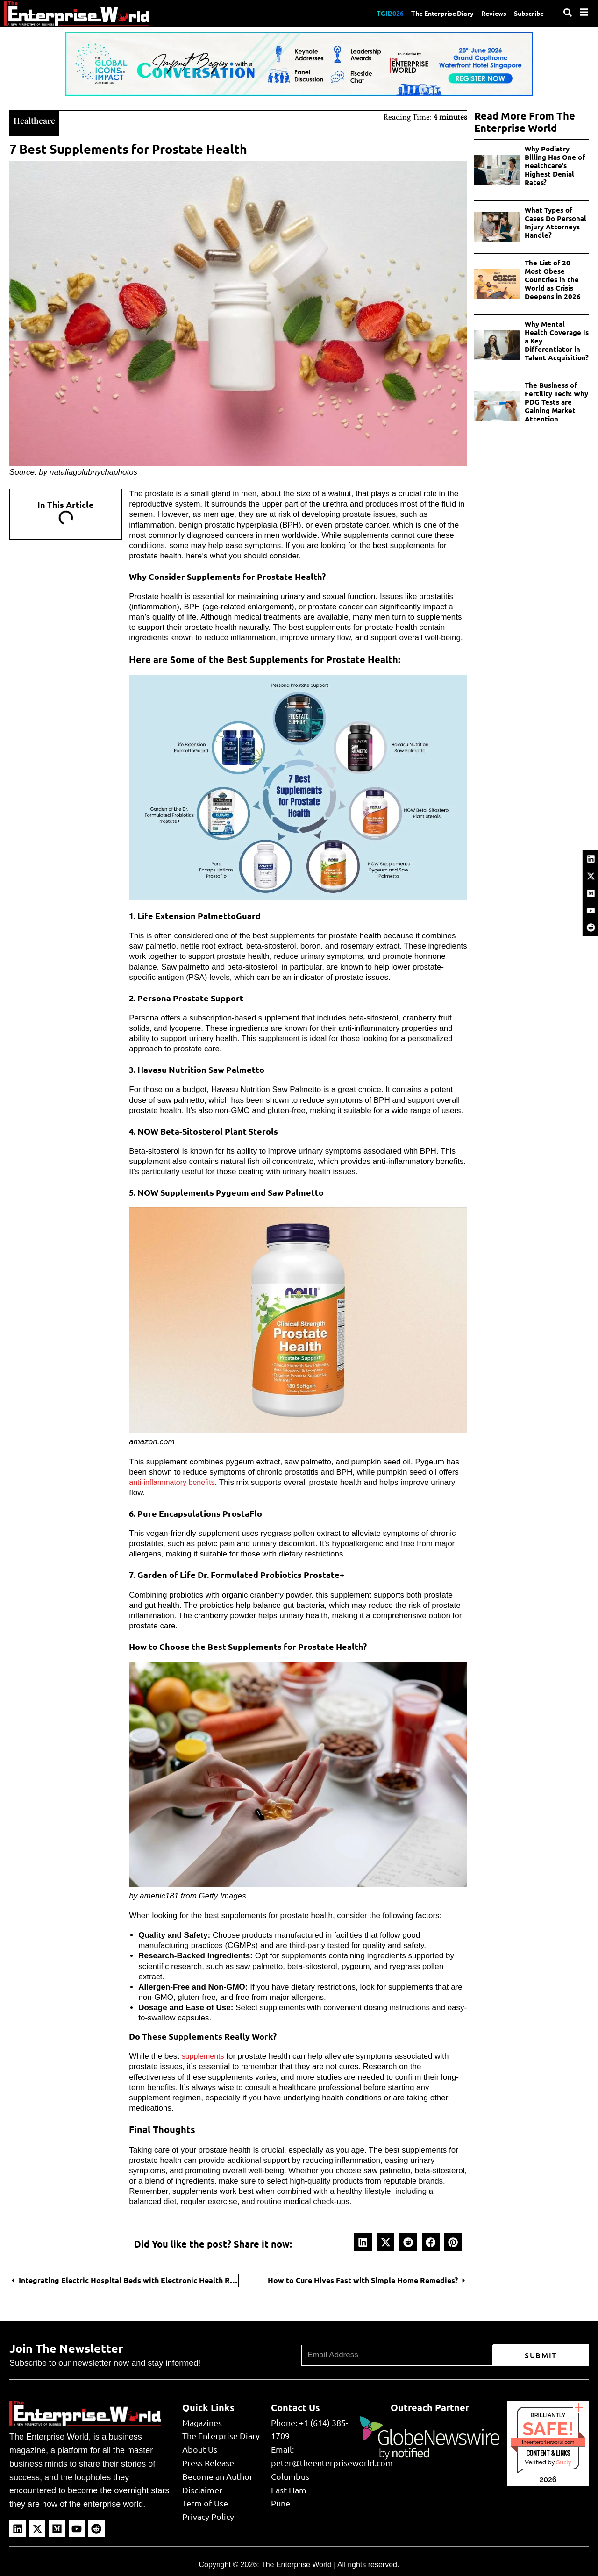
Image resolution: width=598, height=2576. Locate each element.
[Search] (567, 12)
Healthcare (36, 119)
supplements (204, 2055)
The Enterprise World (296, 2564)
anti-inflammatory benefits (174, 1481)
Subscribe (527, 13)
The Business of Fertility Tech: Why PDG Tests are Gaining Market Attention (556, 401)
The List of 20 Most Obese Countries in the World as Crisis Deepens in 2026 (553, 279)
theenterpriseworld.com (548, 2441)
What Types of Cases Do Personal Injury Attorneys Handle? (555, 222)
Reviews (487, 13)
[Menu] (584, 12)
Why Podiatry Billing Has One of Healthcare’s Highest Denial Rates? (555, 165)
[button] (363, 2241)
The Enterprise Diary (430, 13)
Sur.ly (563, 2461)
